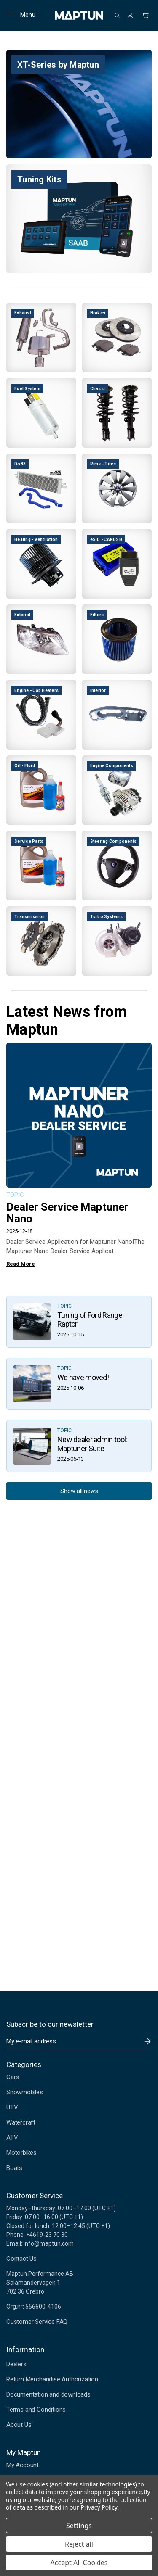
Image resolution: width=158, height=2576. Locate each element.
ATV (12, 2137)
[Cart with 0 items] (145, 15)
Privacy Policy (98, 2507)
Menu (16, 14)
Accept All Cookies (79, 2562)
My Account (22, 2465)
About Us (18, 2424)
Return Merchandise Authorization (52, 2379)
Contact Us (21, 2258)
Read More (20, 1264)
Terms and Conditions (36, 2409)
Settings (79, 2525)
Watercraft (20, 2122)
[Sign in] (130, 15)
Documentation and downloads (48, 2394)
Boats (14, 2168)
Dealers (16, 2364)
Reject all (79, 2544)
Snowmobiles (24, 2092)
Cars (12, 2077)
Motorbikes (21, 2152)
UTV (12, 2107)
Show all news (79, 1491)
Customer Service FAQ (36, 2321)
